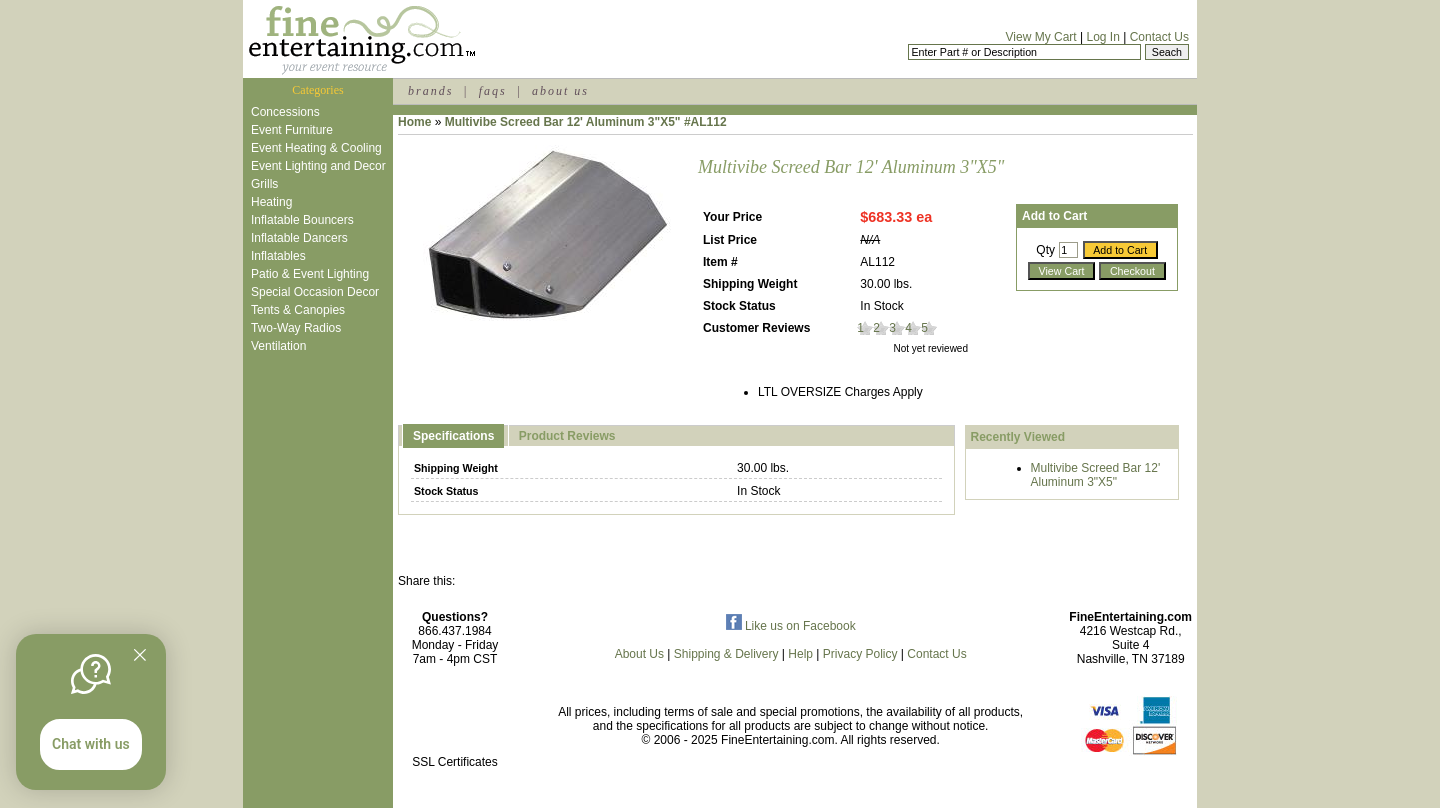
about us (560, 91)
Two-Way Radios (296, 328)
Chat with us (91, 744)
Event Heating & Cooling (316, 148)
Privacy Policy (860, 654)
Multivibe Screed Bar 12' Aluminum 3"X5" (1096, 475)
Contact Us (1159, 37)
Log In (1102, 37)
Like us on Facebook (791, 626)
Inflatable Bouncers (302, 220)
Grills (264, 184)
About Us (639, 654)
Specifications (453, 436)
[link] (455, 719)
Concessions (285, 112)
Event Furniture (292, 130)
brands (430, 91)
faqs (493, 91)
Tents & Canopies (298, 310)
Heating (271, 202)
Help (800, 654)
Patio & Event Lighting (310, 274)
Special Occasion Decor (315, 292)
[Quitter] (140, 655)
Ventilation (278, 346)
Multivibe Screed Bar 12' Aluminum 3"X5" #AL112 (586, 122)
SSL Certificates (455, 762)
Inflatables (278, 256)
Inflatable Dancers (299, 238)
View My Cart (1041, 37)
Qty (1045, 250)
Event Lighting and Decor (318, 166)
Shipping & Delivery (726, 654)
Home (414, 122)
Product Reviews (567, 436)
